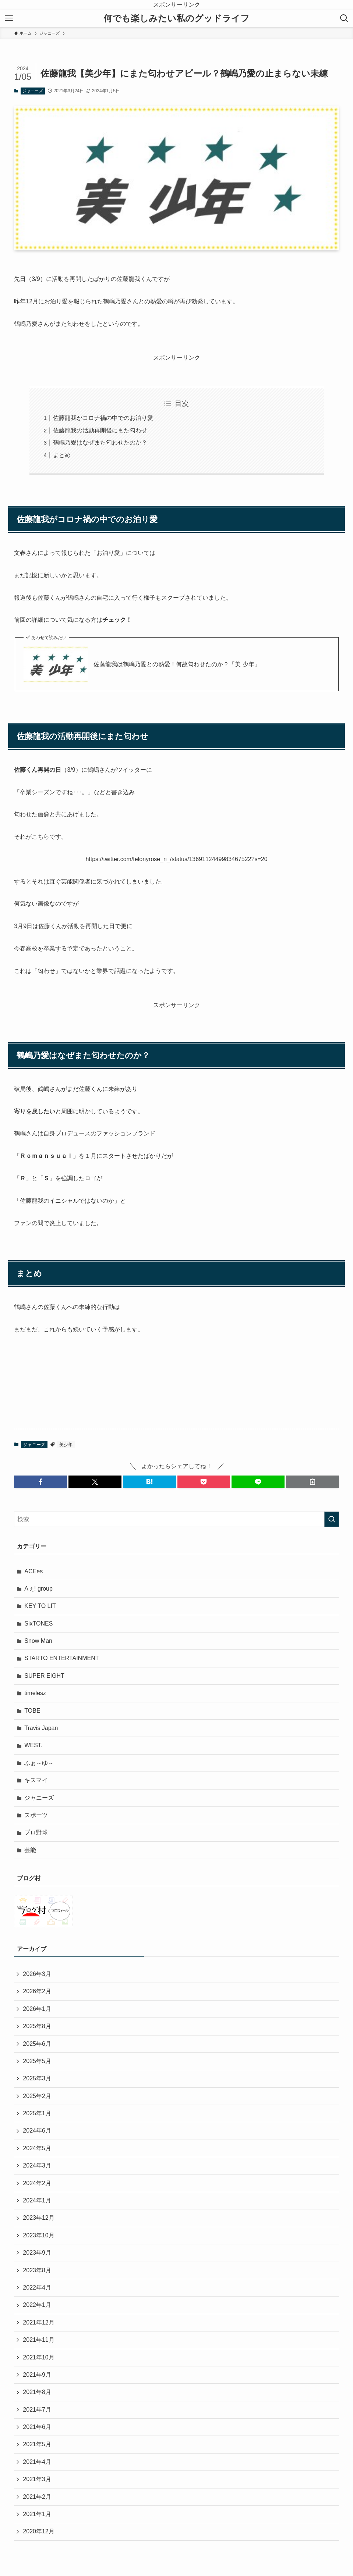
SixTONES (38, 1623)
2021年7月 (37, 2409)
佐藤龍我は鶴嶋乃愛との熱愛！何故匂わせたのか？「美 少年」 (176, 664)
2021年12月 (38, 2322)
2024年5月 (37, 2148)
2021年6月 (37, 2427)
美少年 (66, 1444)
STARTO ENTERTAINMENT (61, 1658)
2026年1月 (37, 2009)
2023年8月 (37, 2270)
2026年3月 (37, 1974)
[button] (40, 1482)
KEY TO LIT (40, 1606)
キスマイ (36, 1780)
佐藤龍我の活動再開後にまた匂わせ (100, 430)
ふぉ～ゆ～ (39, 1763)
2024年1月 (37, 2200)
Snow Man (38, 1641)
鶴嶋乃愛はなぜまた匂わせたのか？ (100, 442)
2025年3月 (37, 2078)
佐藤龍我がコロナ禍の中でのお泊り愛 (103, 418)
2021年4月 (37, 2462)
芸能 (30, 1850)
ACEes (33, 1571)
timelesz (35, 1693)
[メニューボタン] (9, 18)
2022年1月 (37, 2305)
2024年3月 (37, 2165)
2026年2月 (37, 1991)
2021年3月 (37, 2479)
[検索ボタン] (344, 18)
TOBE (32, 1711)
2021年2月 (37, 2497)
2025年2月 (37, 2096)
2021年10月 (38, 2357)
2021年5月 (37, 2444)
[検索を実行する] (331, 1519)
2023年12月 (38, 2218)
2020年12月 (38, 2531)
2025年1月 (37, 2113)
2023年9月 (37, 2252)
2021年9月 (37, 2375)
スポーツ (36, 1815)
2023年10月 (38, 2235)
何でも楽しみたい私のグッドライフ (176, 18)
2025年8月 (37, 2026)
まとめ (62, 455)
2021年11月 (38, 2340)
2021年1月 (37, 2514)
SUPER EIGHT (44, 1676)
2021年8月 (37, 2392)
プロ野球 (36, 1832)
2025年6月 (37, 2044)
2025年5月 (37, 2061)
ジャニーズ (32, 91)
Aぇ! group (38, 1588)
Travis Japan (41, 1728)
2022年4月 (37, 2287)
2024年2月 (37, 2183)
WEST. (33, 1745)
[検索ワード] (176, 1519)
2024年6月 (37, 2130)
